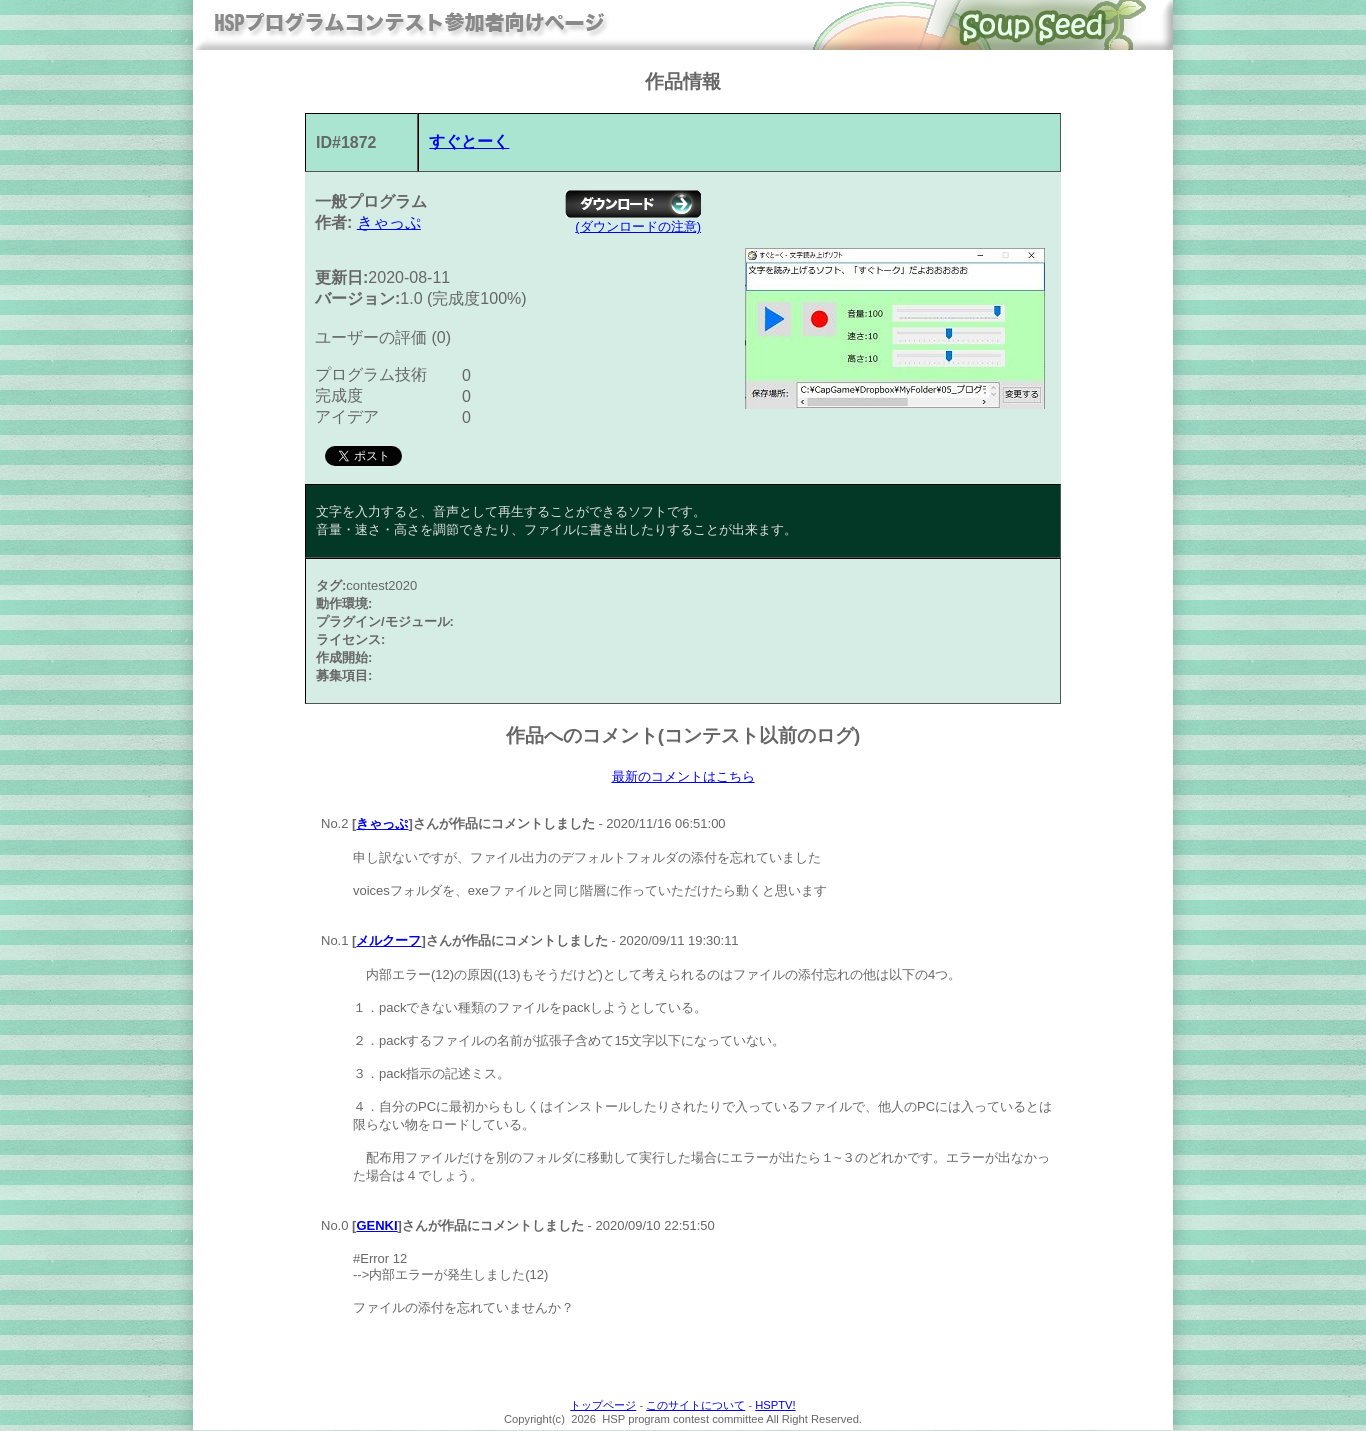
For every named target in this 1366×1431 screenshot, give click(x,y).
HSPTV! (775, 1406)
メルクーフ (388, 941)
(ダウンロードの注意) (638, 226)
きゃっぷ (389, 222)
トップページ (603, 1406)
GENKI (376, 1226)
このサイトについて (695, 1406)
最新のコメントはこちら (683, 777)
